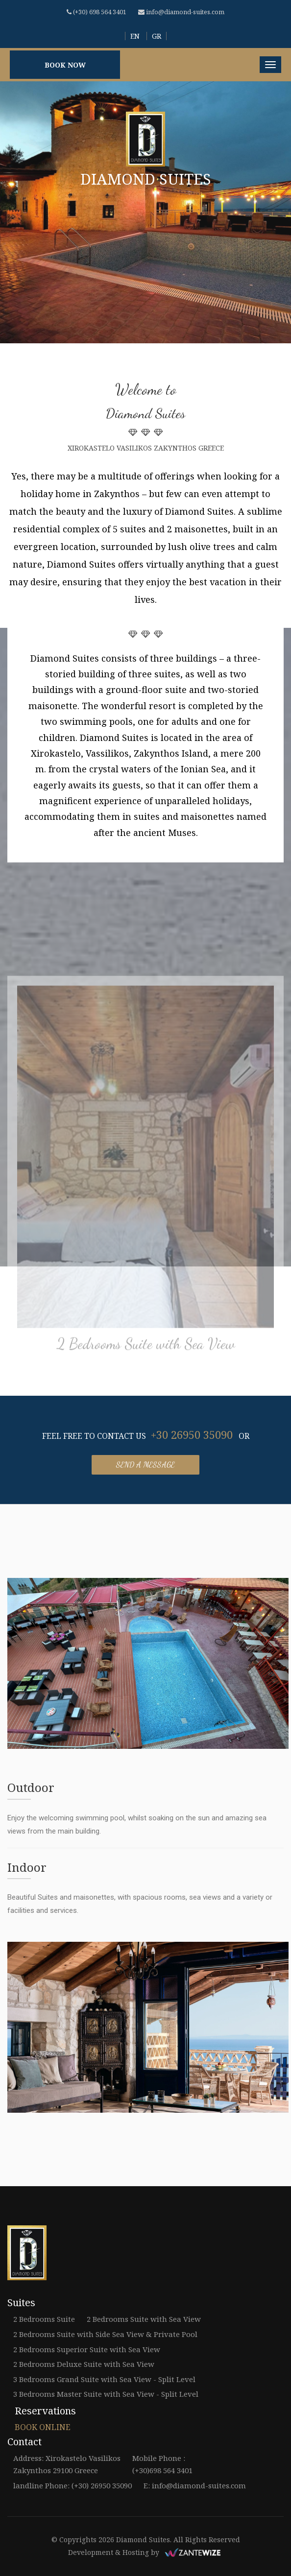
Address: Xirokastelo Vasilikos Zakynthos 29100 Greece (67, 2464)
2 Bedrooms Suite (44, 2319)
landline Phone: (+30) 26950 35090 (72, 2485)
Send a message (145, 1464)
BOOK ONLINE (43, 2427)
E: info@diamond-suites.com (195, 2485)
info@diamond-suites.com (181, 11)
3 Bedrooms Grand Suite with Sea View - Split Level (104, 2379)
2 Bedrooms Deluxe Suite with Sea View (83, 2364)
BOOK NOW (65, 65)
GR (156, 36)
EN (135, 36)
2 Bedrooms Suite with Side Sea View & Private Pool (105, 2334)
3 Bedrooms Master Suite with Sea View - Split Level (105, 2394)
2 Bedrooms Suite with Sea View (145, 1347)
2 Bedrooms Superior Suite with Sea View (86, 2349)
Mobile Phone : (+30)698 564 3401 (162, 2464)
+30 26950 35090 (192, 1434)
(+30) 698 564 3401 (96, 11)
